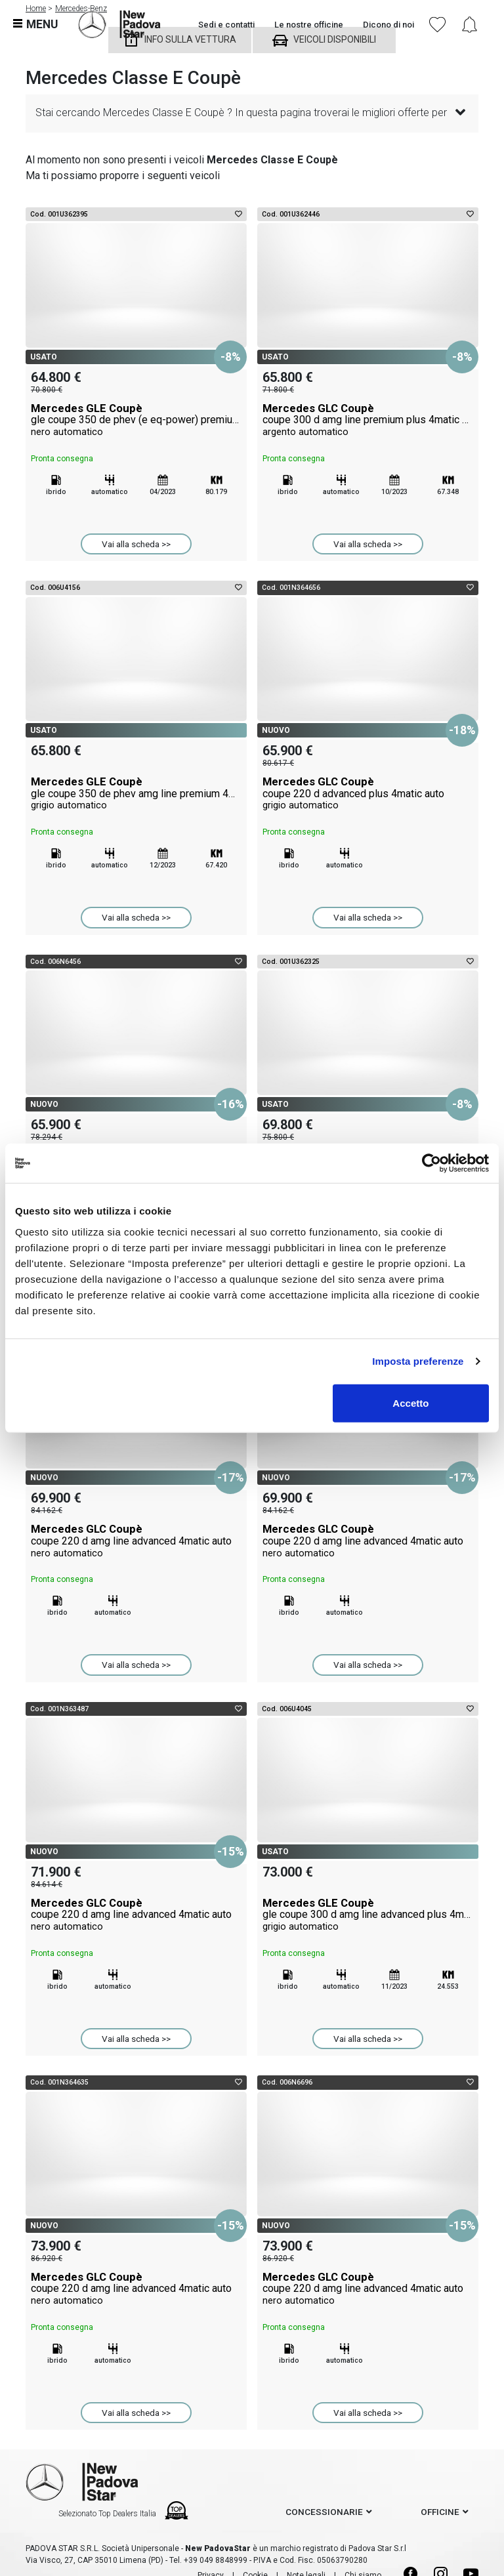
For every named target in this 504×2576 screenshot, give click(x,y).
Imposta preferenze (417, 1361)
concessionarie (324, 2511)
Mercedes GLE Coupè (136, 420)
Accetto (410, 1402)
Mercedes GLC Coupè (367, 420)
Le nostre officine (308, 25)
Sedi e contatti (226, 25)
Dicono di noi (388, 25)
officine (440, 2511)
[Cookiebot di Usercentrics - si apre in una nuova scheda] (431, 1163)
